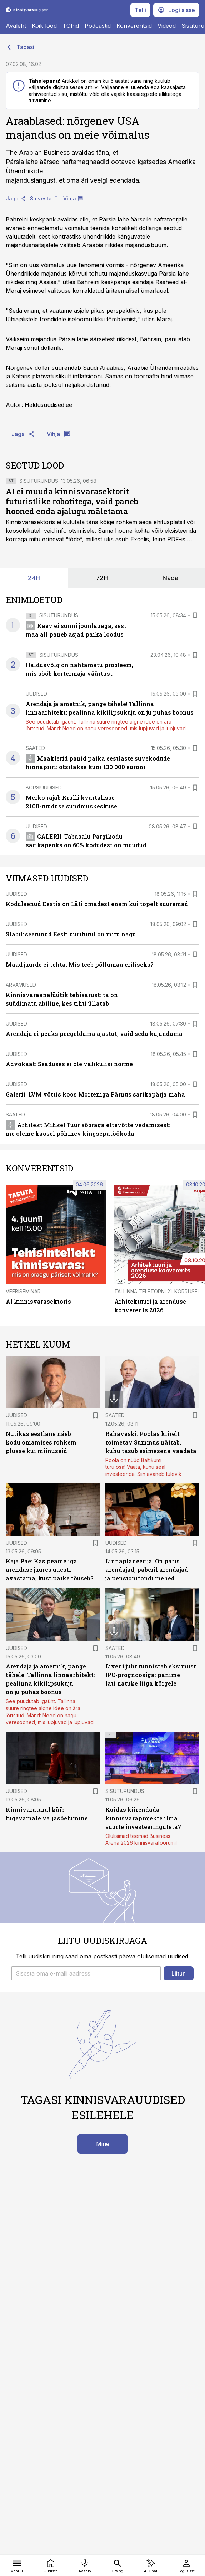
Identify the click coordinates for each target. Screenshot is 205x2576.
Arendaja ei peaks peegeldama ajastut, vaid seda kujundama (94, 1033)
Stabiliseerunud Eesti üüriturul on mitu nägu (71, 934)
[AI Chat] (151, 2565)
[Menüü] (16, 2565)
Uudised (36, 694)
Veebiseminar (23, 1291)
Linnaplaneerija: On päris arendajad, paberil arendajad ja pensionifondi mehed (146, 1569)
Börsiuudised (44, 787)
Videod (167, 25)
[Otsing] (117, 2565)
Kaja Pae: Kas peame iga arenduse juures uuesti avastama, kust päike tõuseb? (49, 1569)
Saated (35, 748)
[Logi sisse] (186, 2565)
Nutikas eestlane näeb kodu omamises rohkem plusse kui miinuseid (41, 1442)
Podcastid (98, 25)
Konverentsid (134, 25)
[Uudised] (50, 2565)
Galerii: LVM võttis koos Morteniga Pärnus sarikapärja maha (95, 1094)
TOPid (70, 25)
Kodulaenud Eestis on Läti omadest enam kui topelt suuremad (97, 904)
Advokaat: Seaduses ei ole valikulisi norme (69, 1064)
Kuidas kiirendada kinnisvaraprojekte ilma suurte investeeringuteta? (143, 1818)
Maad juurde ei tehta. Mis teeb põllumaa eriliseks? (79, 964)
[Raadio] (85, 2565)
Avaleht (16, 25)
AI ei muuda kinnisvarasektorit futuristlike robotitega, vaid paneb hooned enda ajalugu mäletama (72, 501)
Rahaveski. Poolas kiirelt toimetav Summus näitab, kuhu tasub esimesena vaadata (150, 1442)
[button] (86, 1973)
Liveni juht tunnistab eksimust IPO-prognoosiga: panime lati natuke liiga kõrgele (150, 1674)
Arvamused (21, 985)
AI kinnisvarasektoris (38, 1301)
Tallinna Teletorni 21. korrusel (157, 1291)
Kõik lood (44, 25)
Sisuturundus (38, 481)
